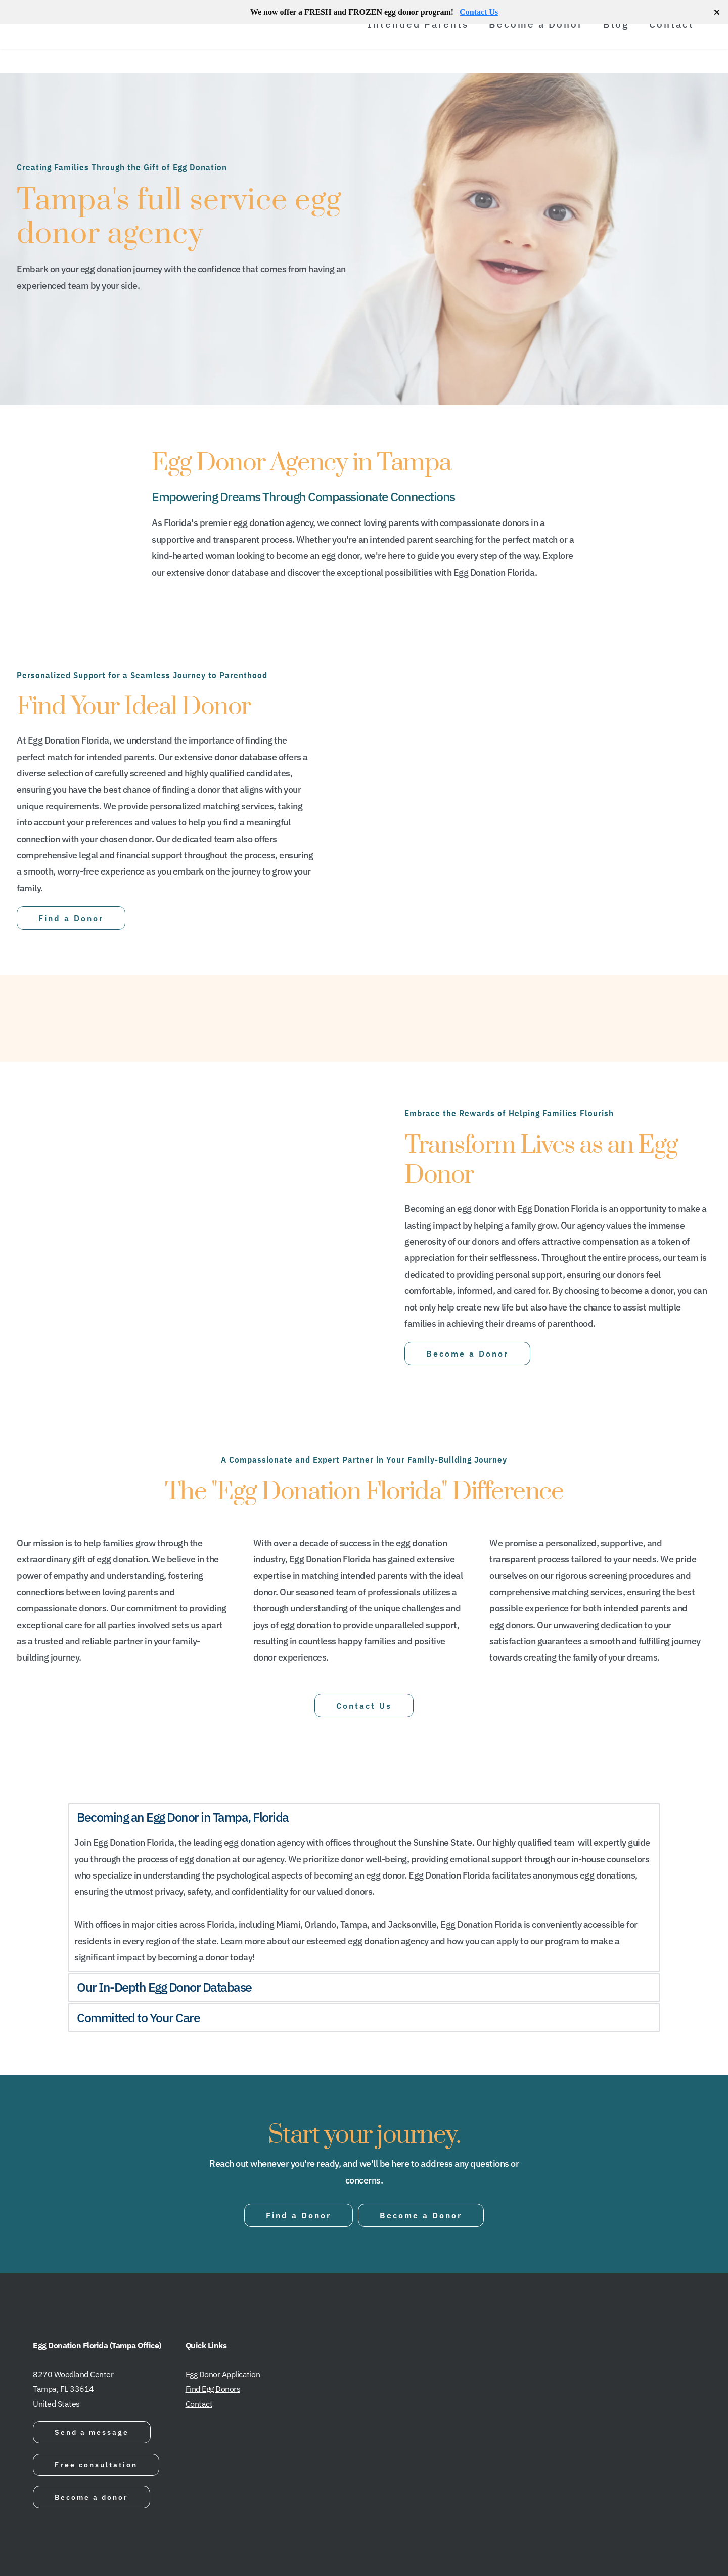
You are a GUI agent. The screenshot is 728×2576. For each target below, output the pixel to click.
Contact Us (479, 12)
